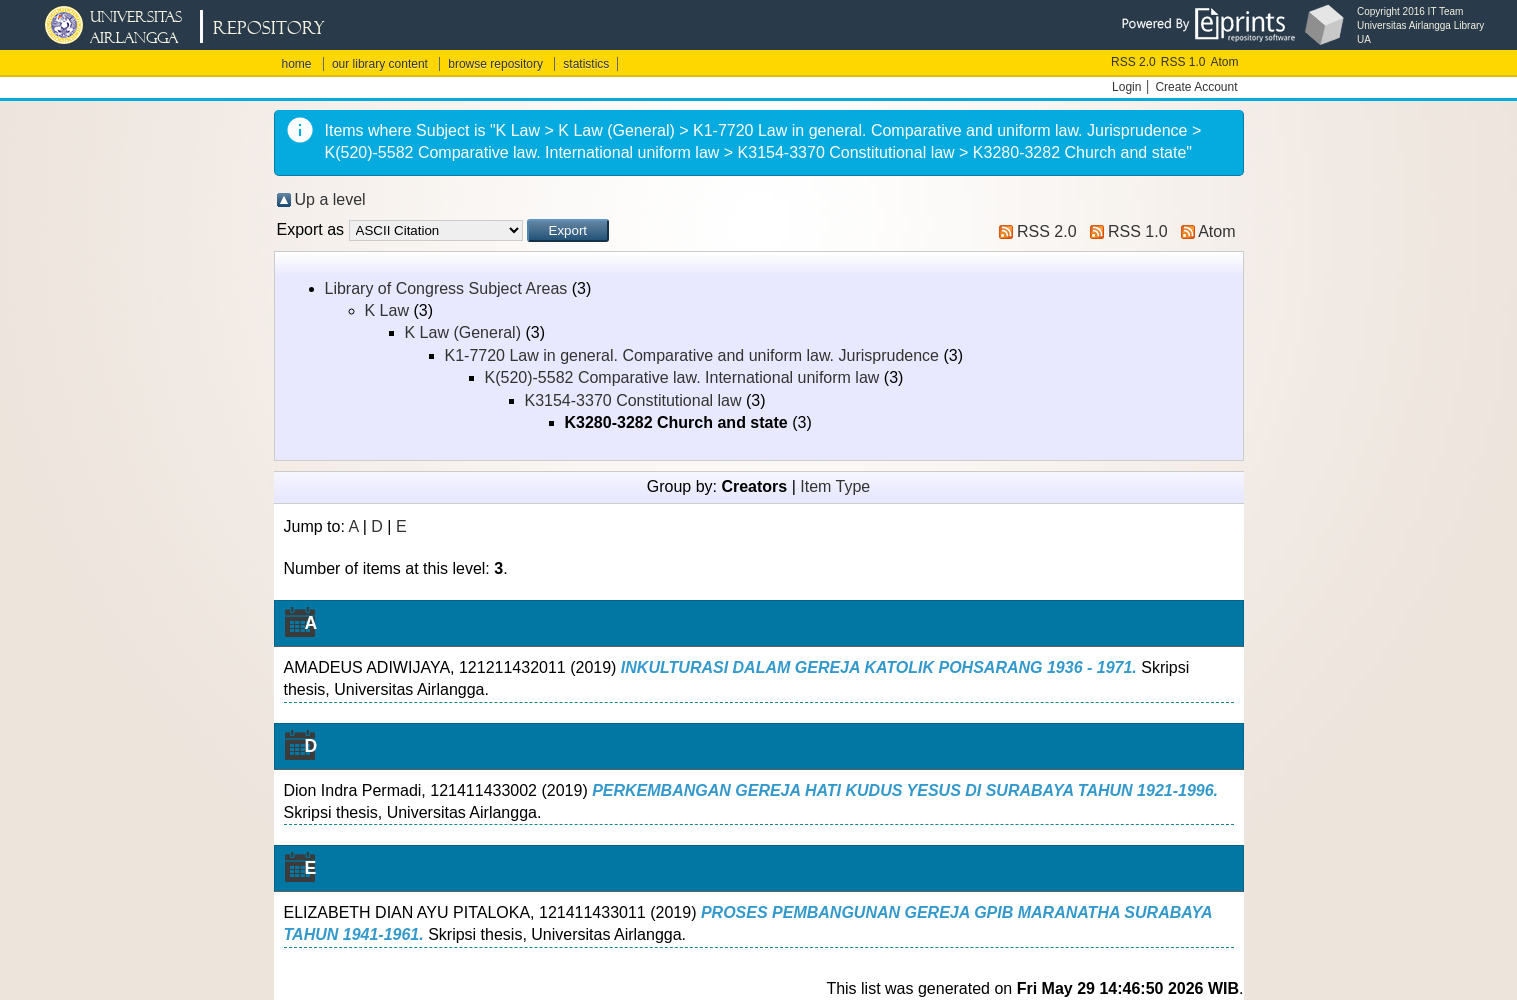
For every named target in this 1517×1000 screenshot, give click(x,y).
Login (1126, 87)
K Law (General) (463, 332)
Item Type (835, 486)
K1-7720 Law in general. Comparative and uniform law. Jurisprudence (692, 355)
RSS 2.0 (1133, 62)
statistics (586, 64)
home (297, 64)
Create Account (1196, 87)
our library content (380, 64)
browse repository (495, 64)
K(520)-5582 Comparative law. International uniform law (682, 377)
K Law (387, 310)
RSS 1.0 (1183, 62)
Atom (1224, 62)
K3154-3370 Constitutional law (633, 400)
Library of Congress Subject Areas (446, 288)
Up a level (330, 199)
